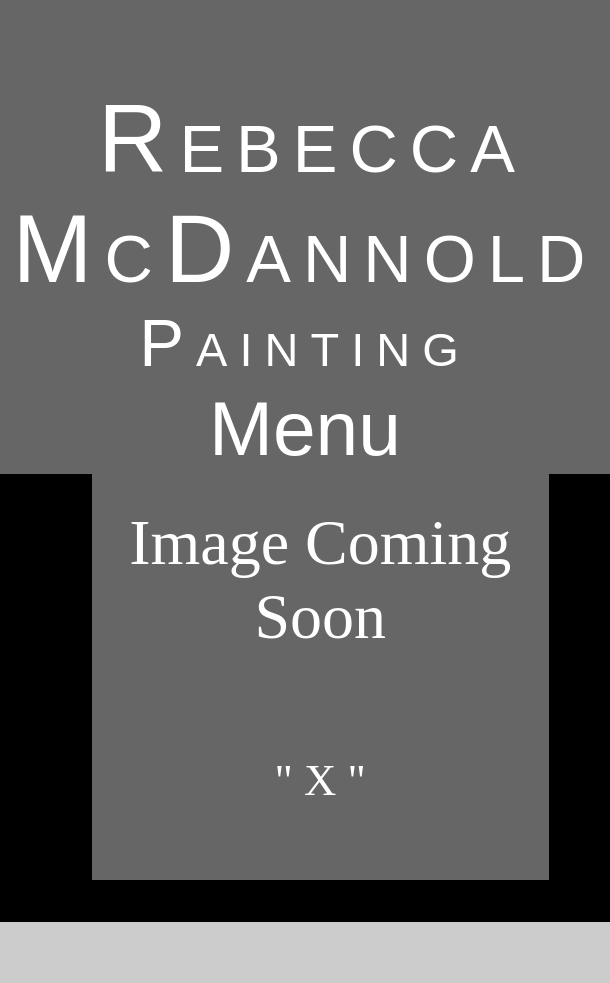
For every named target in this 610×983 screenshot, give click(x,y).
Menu (305, 428)
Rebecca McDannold (305, 193)
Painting (304, 342)
